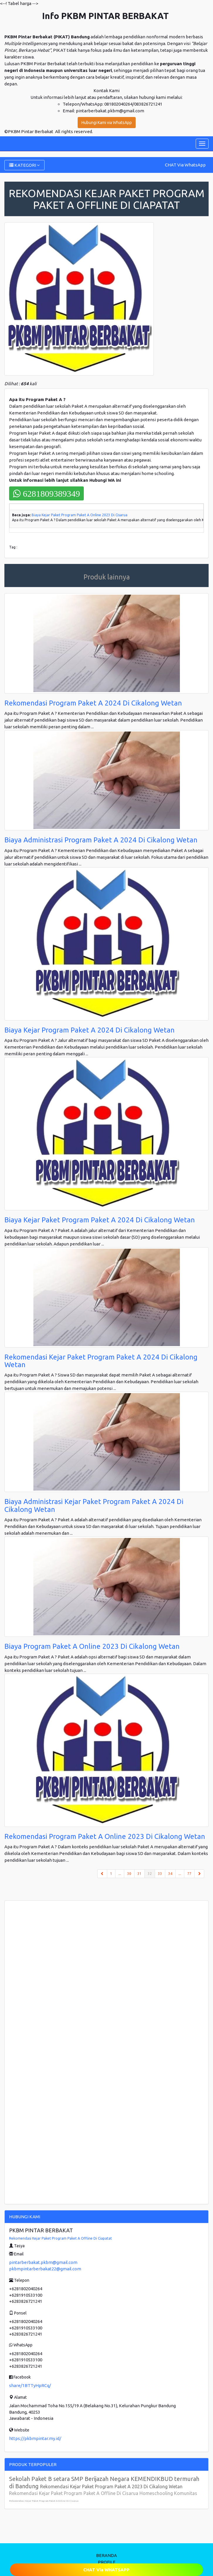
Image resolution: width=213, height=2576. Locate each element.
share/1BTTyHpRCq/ (30, 2385)
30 (129, 1873)
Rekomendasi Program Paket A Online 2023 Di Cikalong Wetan (104, 1836)
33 (160, 1873)
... (119, 1873)
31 (139, 1873)
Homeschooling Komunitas (168, 2493)
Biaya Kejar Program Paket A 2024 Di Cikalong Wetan (89, 1030)
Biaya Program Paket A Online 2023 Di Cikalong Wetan (92, 1646)
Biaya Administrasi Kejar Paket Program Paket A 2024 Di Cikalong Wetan (93, 1505)
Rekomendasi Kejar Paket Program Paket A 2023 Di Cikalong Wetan (111, 2486)
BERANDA (106, 2555)
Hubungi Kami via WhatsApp (106, 122)
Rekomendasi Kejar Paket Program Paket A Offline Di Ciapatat (60, 2238)
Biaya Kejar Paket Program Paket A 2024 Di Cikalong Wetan (99, 1220)
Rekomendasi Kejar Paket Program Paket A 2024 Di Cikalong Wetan (100, 1361)
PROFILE (106, 2562)
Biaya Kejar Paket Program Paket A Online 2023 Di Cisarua (79, 515)
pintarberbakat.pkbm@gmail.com (43, 2262)
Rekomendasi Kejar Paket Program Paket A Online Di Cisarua (43, 2501)
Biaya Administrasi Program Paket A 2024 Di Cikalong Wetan (100, 840)
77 (189, 1873)
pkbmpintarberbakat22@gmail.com (45, 2268)
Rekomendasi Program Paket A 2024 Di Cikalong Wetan (93, 703)
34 (170, 1873)
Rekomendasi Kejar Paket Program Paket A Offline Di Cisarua (74, 2493)
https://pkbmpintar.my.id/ (35, 2438)
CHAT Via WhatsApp (185, 164)
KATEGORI (24, 165)
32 (151, 1873)
